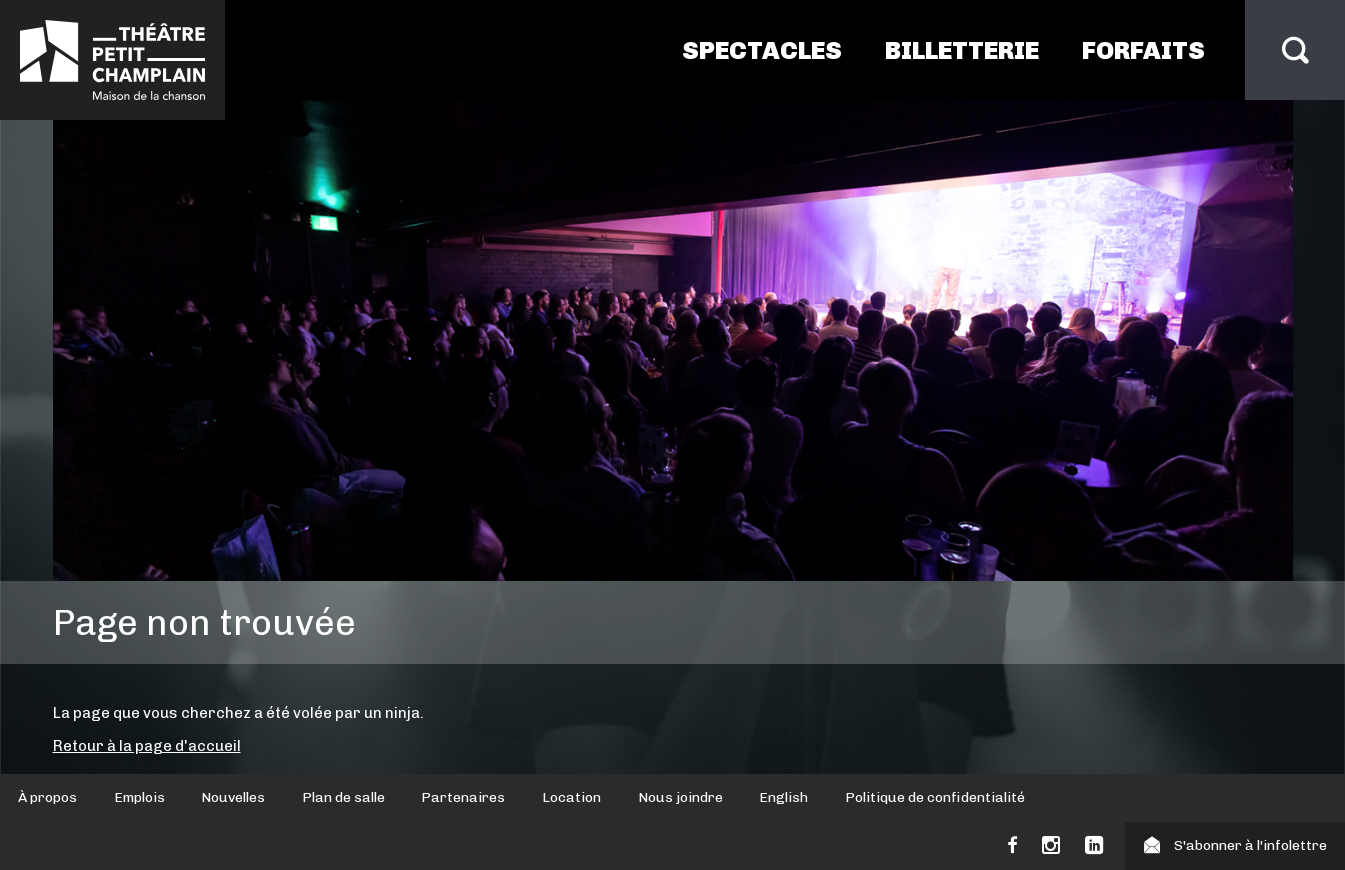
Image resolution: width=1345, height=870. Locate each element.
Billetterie (962, 50)
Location (571, 797)
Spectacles (762, 50)
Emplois (139, 797)
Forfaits (1143, 50)
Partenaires (463, 797)
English (783, 797)
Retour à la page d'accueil (147, 746)
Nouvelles (233, 797)
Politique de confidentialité (935, 797)
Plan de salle (343, 797)
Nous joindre (680, 797)
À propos (47, 797)
